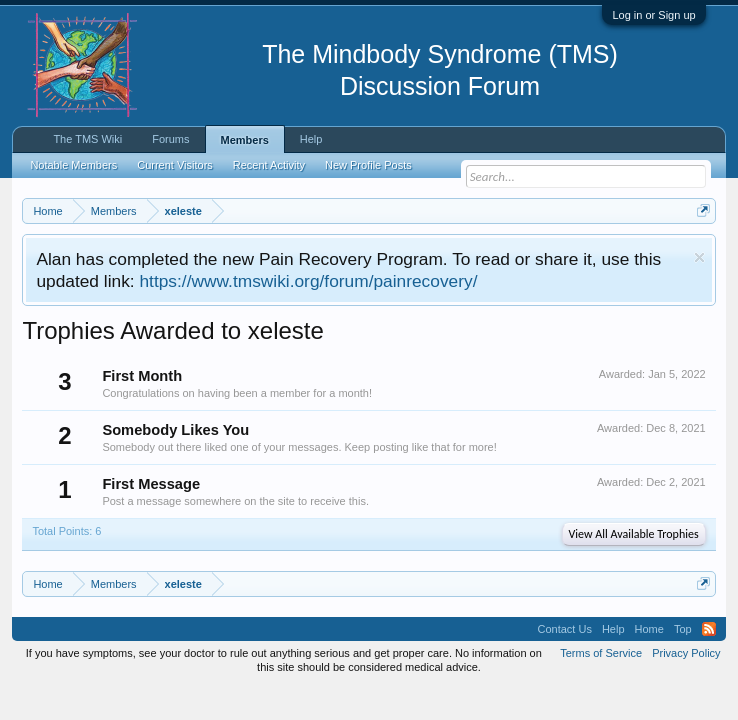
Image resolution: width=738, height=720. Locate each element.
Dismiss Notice (699, 257)
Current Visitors (175, 165)
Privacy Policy (686, 653)
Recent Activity (269, 165)
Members (245, 140)
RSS (709, 629)
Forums (170, 139)
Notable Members (73, 165)
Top (683, 629)
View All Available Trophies (634, 534)
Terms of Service (601, 653)
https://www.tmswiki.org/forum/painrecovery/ (308, 281)
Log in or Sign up (653, 15)
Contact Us (564, 629)
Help (311, 139)
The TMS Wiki (87, 139)
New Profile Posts (368, 165)
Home (649, 629)
